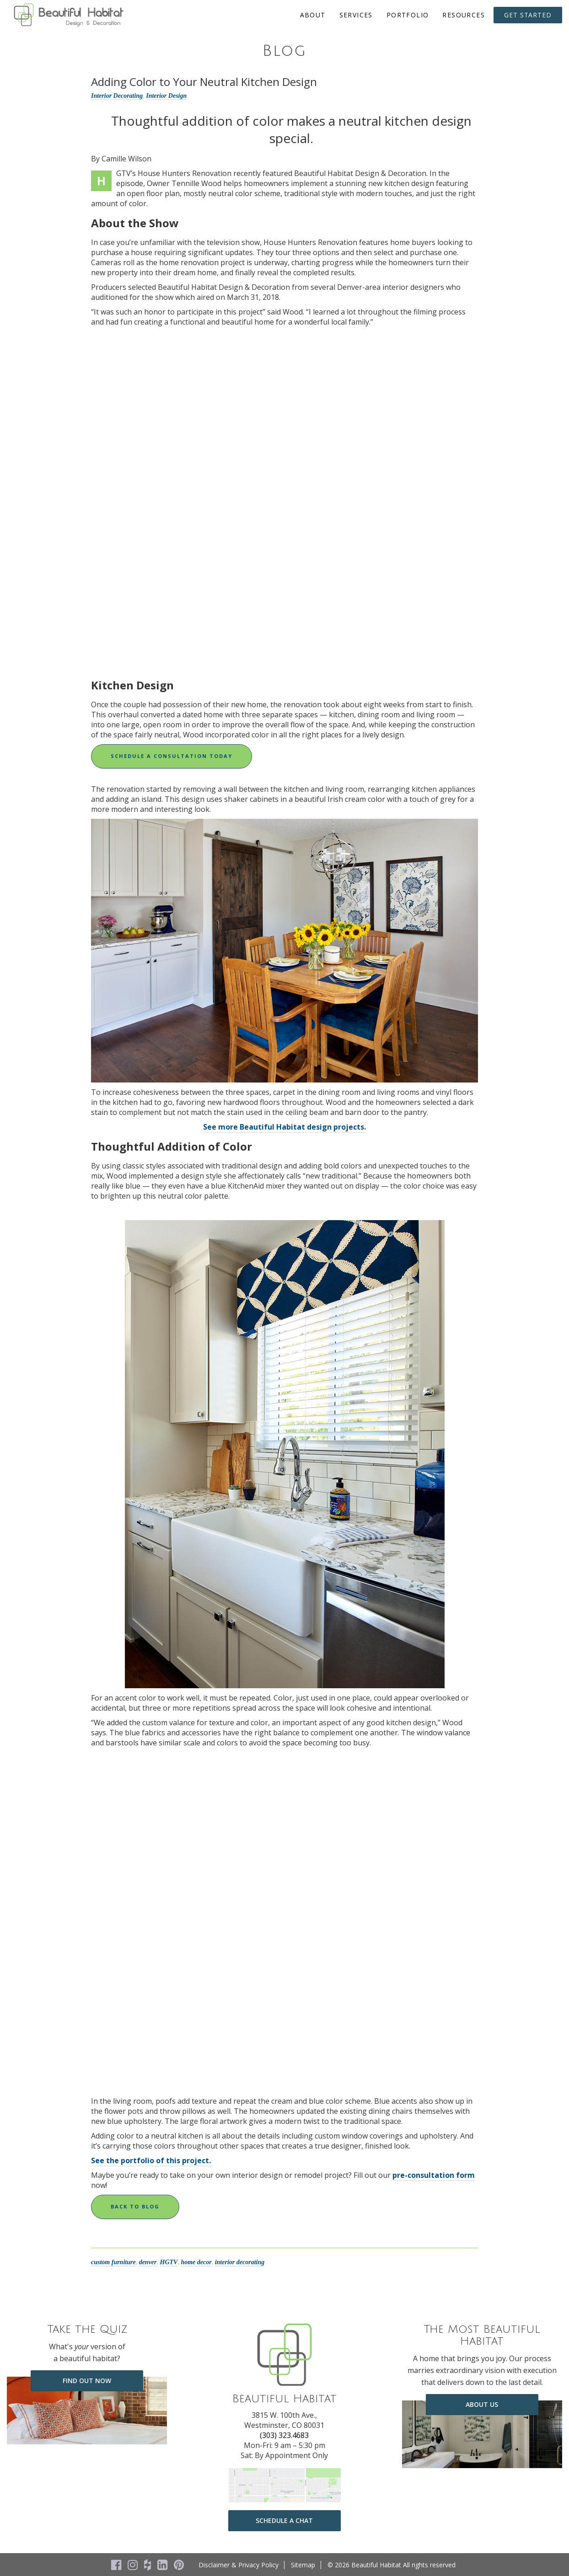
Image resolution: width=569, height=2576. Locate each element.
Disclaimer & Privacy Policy (239, 2564)
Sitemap (303, 2564)
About (313, 15)
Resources (463, 15)
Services (356, 15)
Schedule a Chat (284, 2520)
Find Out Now (87, 2380)
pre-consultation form (433, 2175)
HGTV (169, 2262)
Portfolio (407, 15)
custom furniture (113, 2262)
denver (148, 2262)
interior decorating (240, 2262)
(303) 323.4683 (284, 2435)
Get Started (528, 15)
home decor (196, 2262)
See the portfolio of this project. (152, 2160)
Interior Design (166, 95)
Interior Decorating (117, 95)
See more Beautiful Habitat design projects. (284, 1127)
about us (482, 2404)
